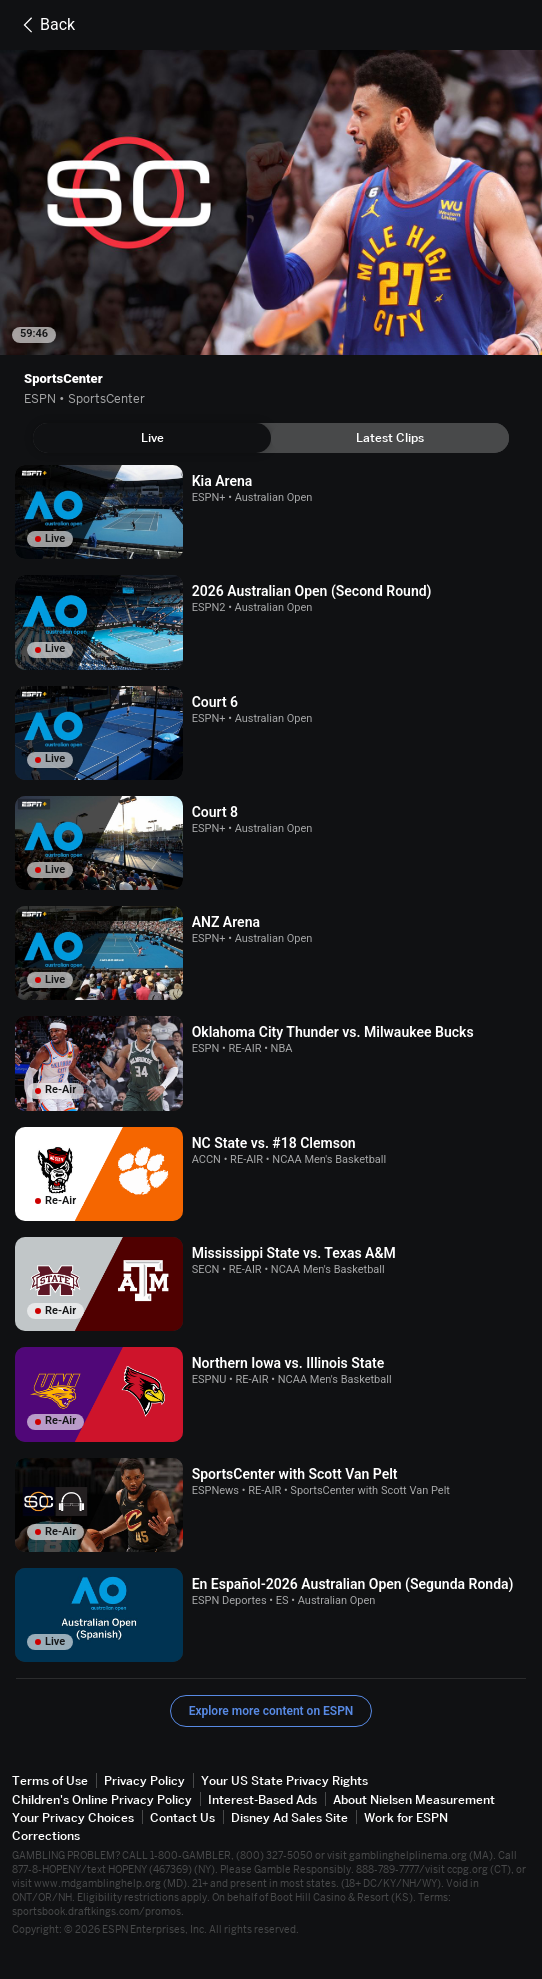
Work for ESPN (406, 1817)
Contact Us (182, 1817)
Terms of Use (50, 1780)
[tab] (152, 438)
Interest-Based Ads (262, 1799)
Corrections (46, 1835)
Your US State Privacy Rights (284, 1780)
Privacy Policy (144, 1780)
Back (45, 25)
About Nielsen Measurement (414, 1799)
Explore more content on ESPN (271, 1711)
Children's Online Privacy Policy (102, 1799)
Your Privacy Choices (73, 1817)
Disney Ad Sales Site (289, 1817)
